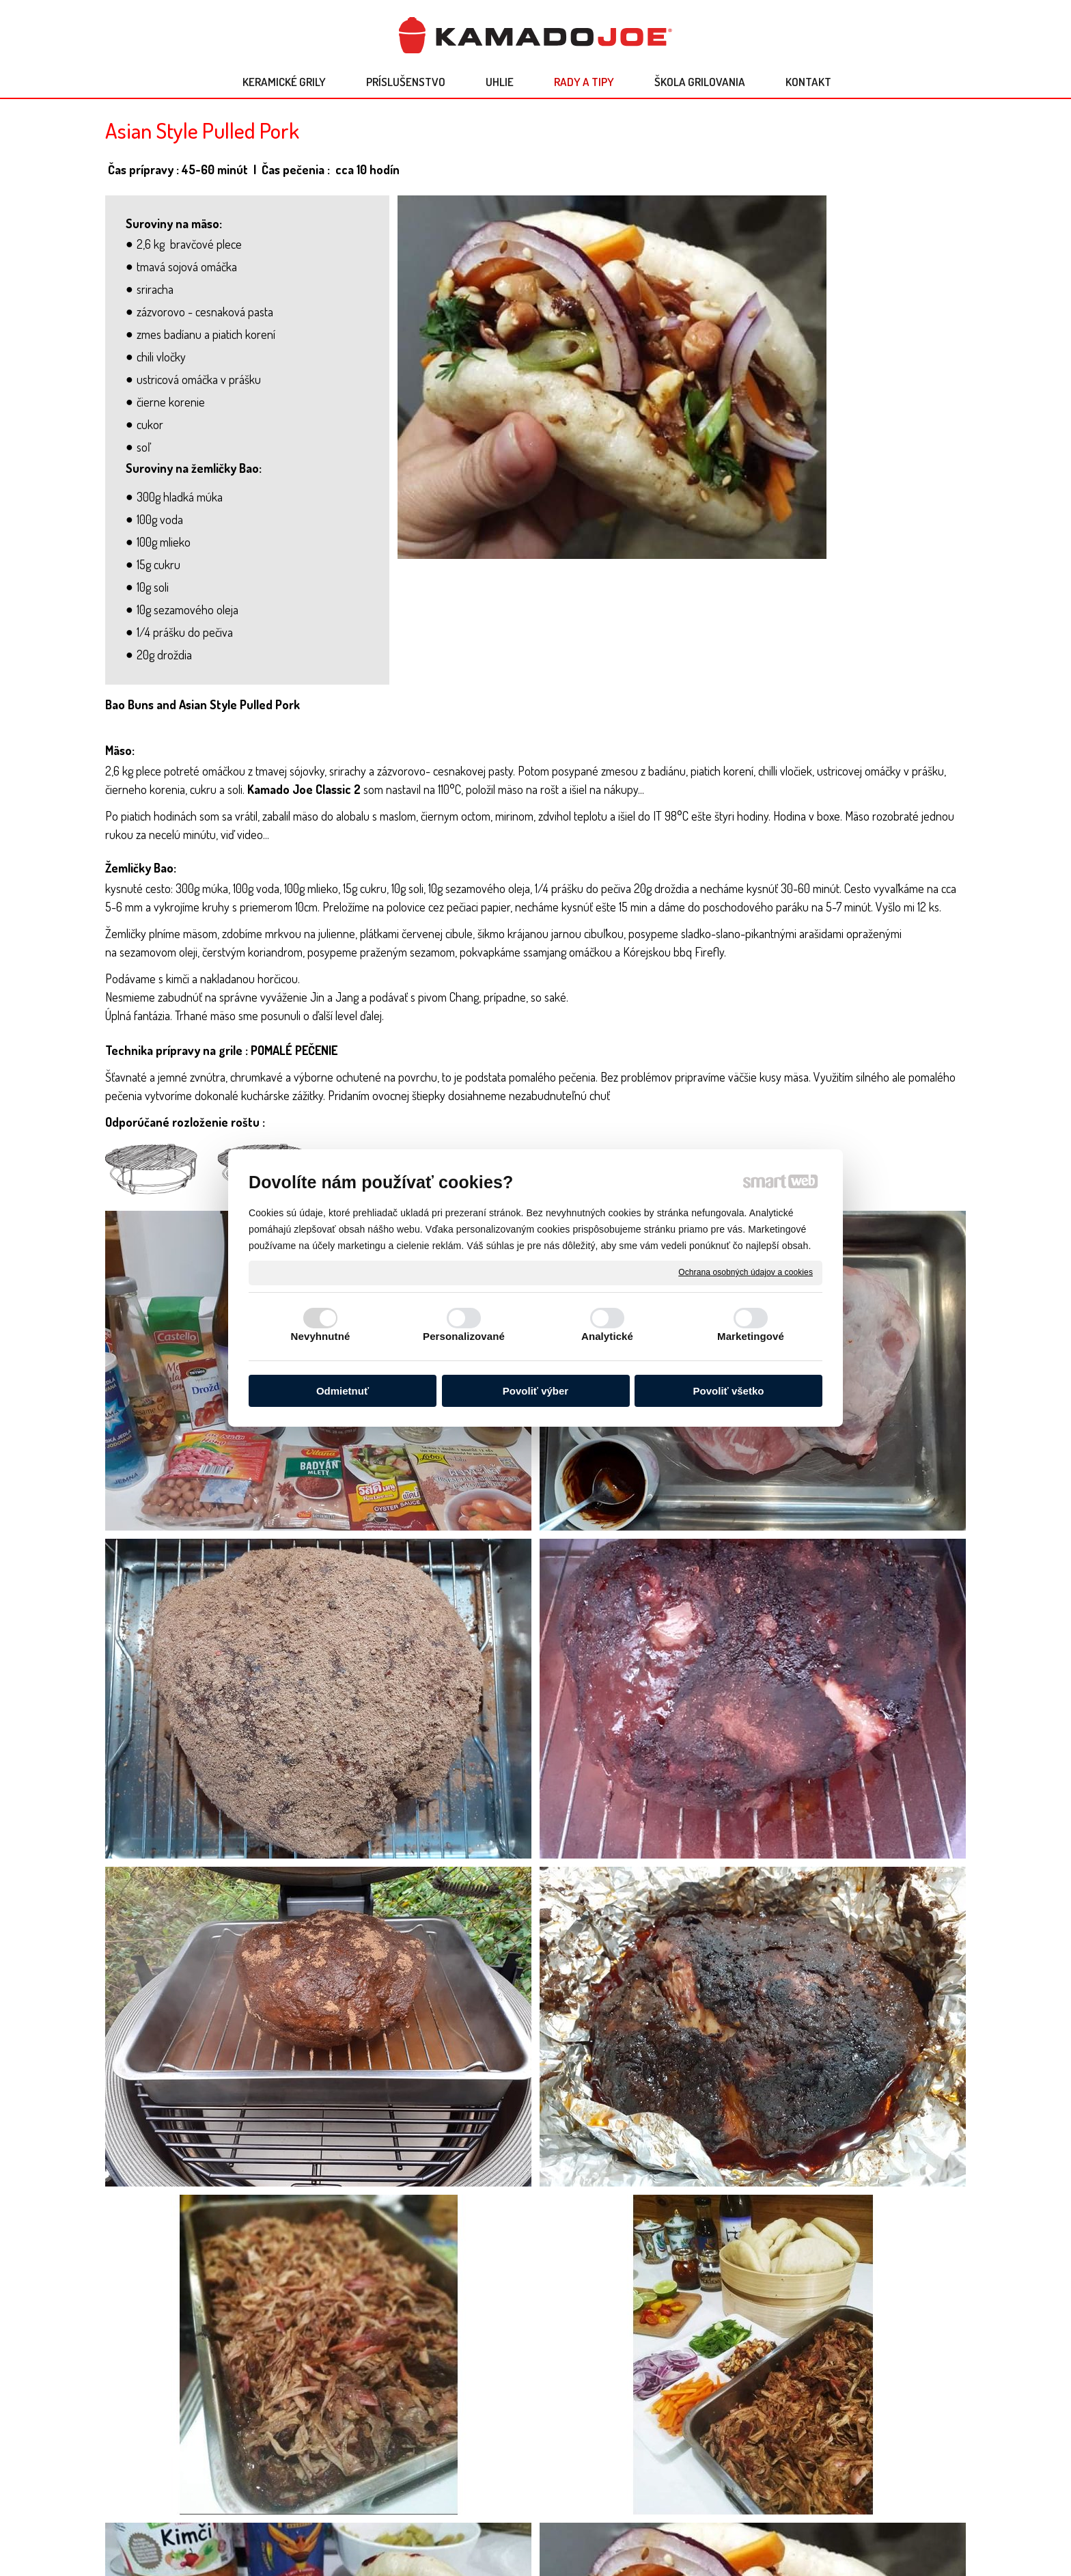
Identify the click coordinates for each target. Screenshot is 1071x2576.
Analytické (607, 1336)
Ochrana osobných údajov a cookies (745, 1272)
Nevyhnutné (320, 1336)
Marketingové (750, 1336)
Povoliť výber (535, 1391)
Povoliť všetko (728, 1391)
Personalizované (464, 1336)
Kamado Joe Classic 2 (304, 789)
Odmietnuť (342, 1391)
